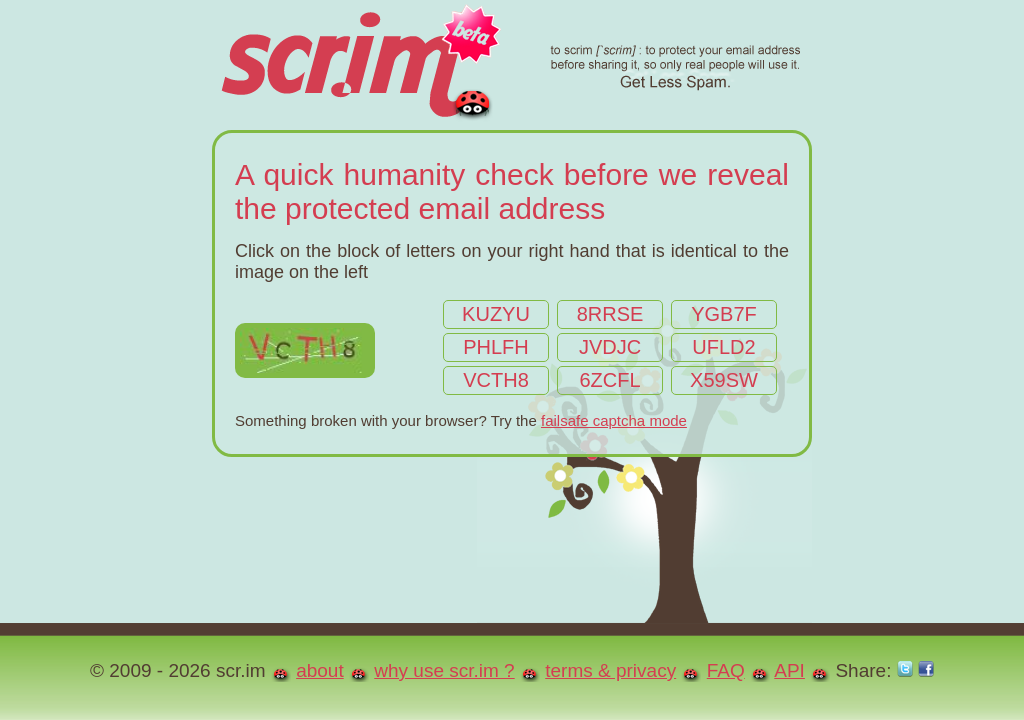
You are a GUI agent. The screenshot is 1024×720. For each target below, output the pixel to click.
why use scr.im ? (444, 670)
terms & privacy (610, 670)
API (789, 670)
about (320, 670)
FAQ (726, 670)
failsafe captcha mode (614, 420)
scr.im (509, 65)
